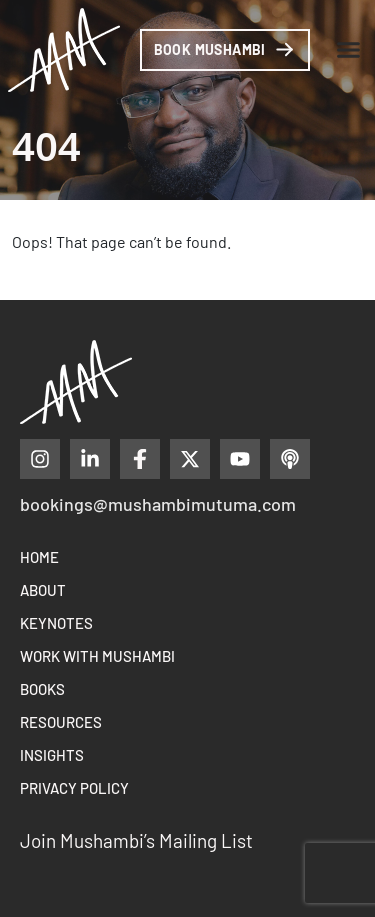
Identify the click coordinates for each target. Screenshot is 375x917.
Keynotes (56, 623)
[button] (349, 50)
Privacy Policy (74, 788)
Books (42, 689)
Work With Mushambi (97, 656)
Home (39, 557)
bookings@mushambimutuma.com (158, 504)
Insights (52, 755)
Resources (61, 722)
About (43, 590)
